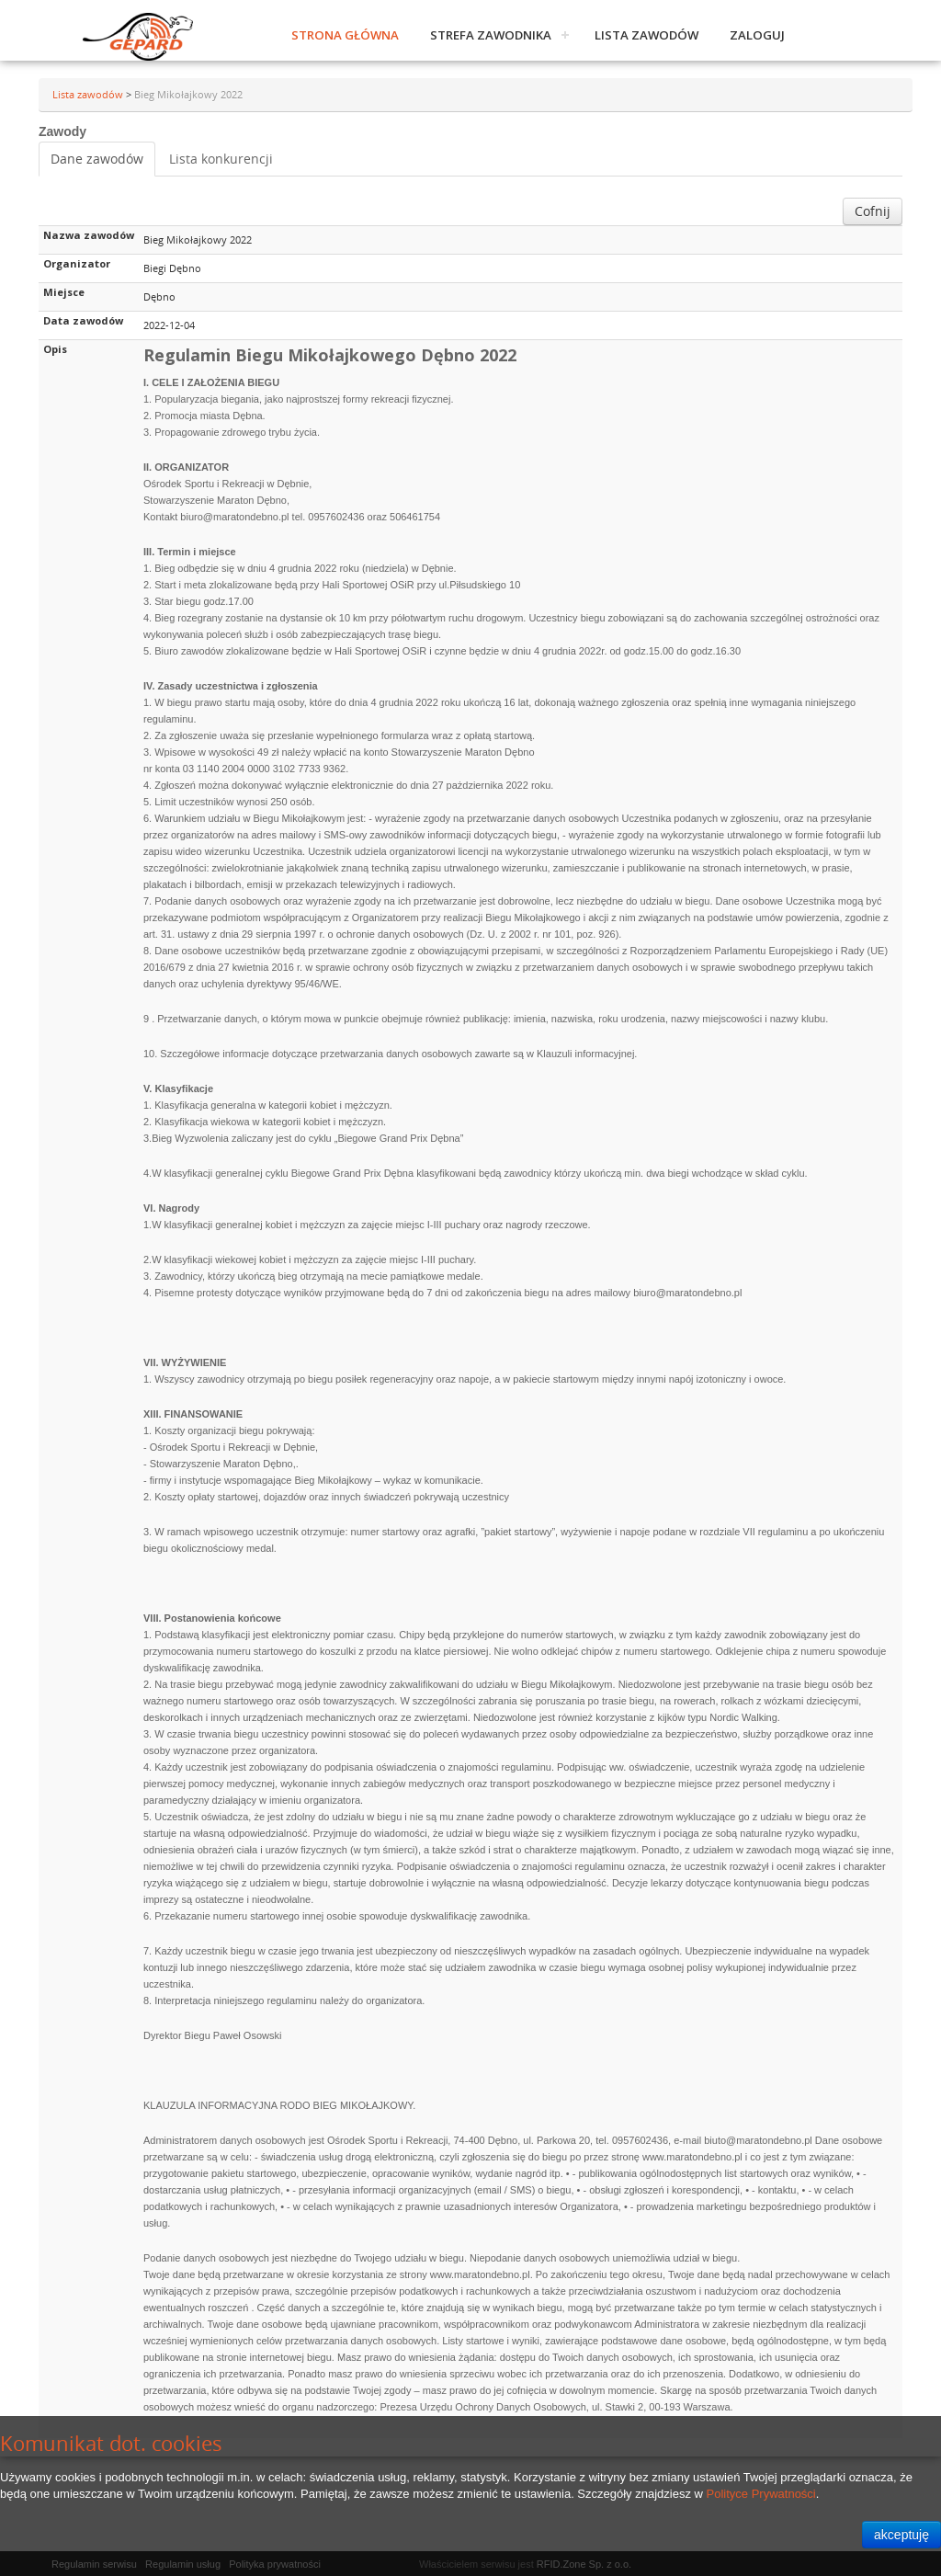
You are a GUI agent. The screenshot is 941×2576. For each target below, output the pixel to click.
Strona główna (345, 35)
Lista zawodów (646, 35)
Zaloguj (757, 35)
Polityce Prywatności (761, 2494)
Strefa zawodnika (490, 35)
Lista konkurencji (221, 158)
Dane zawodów (97, 158)
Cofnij (872, 211)
